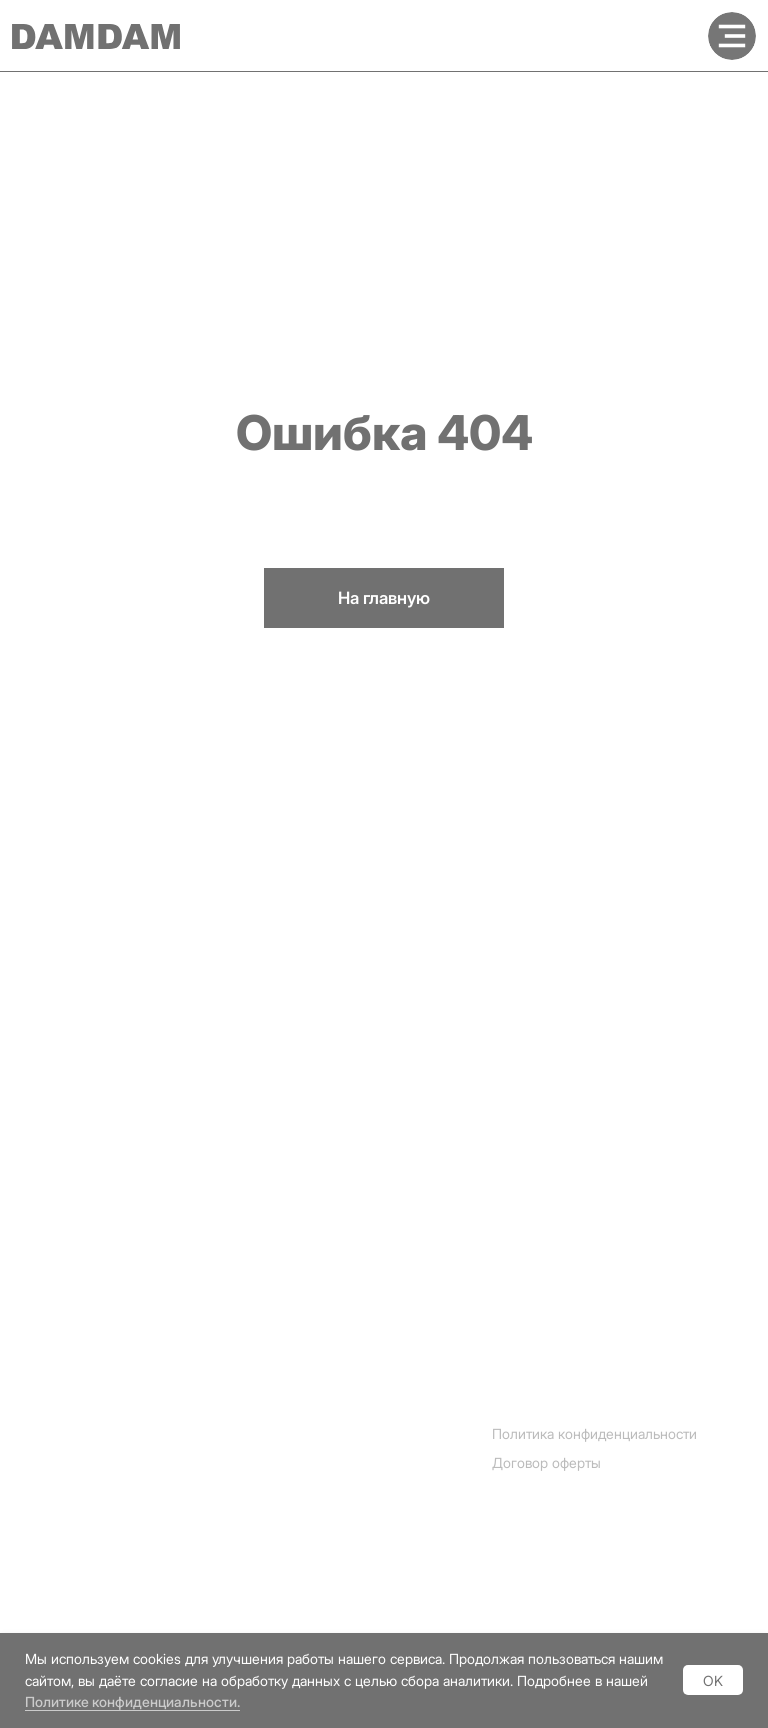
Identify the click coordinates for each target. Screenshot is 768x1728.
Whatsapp (52, 1531)
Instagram (51, 1466)
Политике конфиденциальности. (132, 1701)
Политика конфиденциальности (594, 1433)
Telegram (48, 1499)
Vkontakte (52, 1596)
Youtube (45, 1563)
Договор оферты (546, 1462)
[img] (732, 36)
